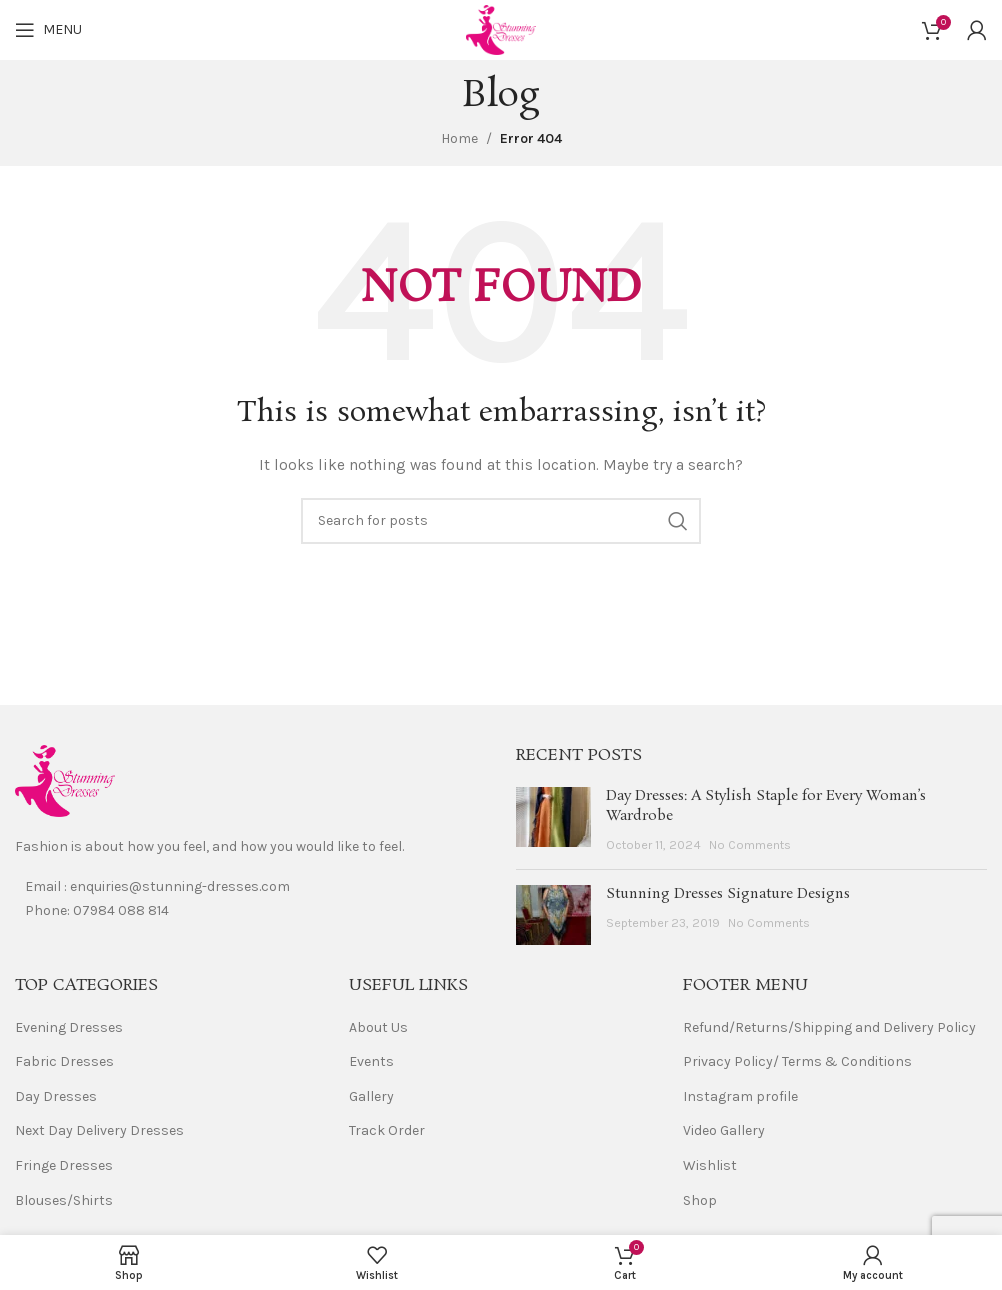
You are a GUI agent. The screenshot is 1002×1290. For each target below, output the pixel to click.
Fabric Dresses (64, 1061)
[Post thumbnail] (553, 820)
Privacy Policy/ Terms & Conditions (797, 1061)
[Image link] (65, 779)
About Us (378, 1027)
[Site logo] (501, 28)
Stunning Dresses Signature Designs (728, 894)
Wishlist (710, 1165)
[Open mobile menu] (48, 30)
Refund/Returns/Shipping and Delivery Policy (829, 1027)
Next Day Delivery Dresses (99, 1130)
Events (371, 1061)
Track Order (387, 1130)
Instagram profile (740, 1096)
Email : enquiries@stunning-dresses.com (157, 886)
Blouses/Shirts (64, 1200)
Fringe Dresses (64, 1165)
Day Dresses (56, 1096)
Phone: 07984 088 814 (97, 910)
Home (459, 138)
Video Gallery (724, 1130)
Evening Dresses (69, 1027)
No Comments (750, 844)
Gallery (371, 1096)
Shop (700, 1200)
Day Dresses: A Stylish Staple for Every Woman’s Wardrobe (766, 806)
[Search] (501, 521)
